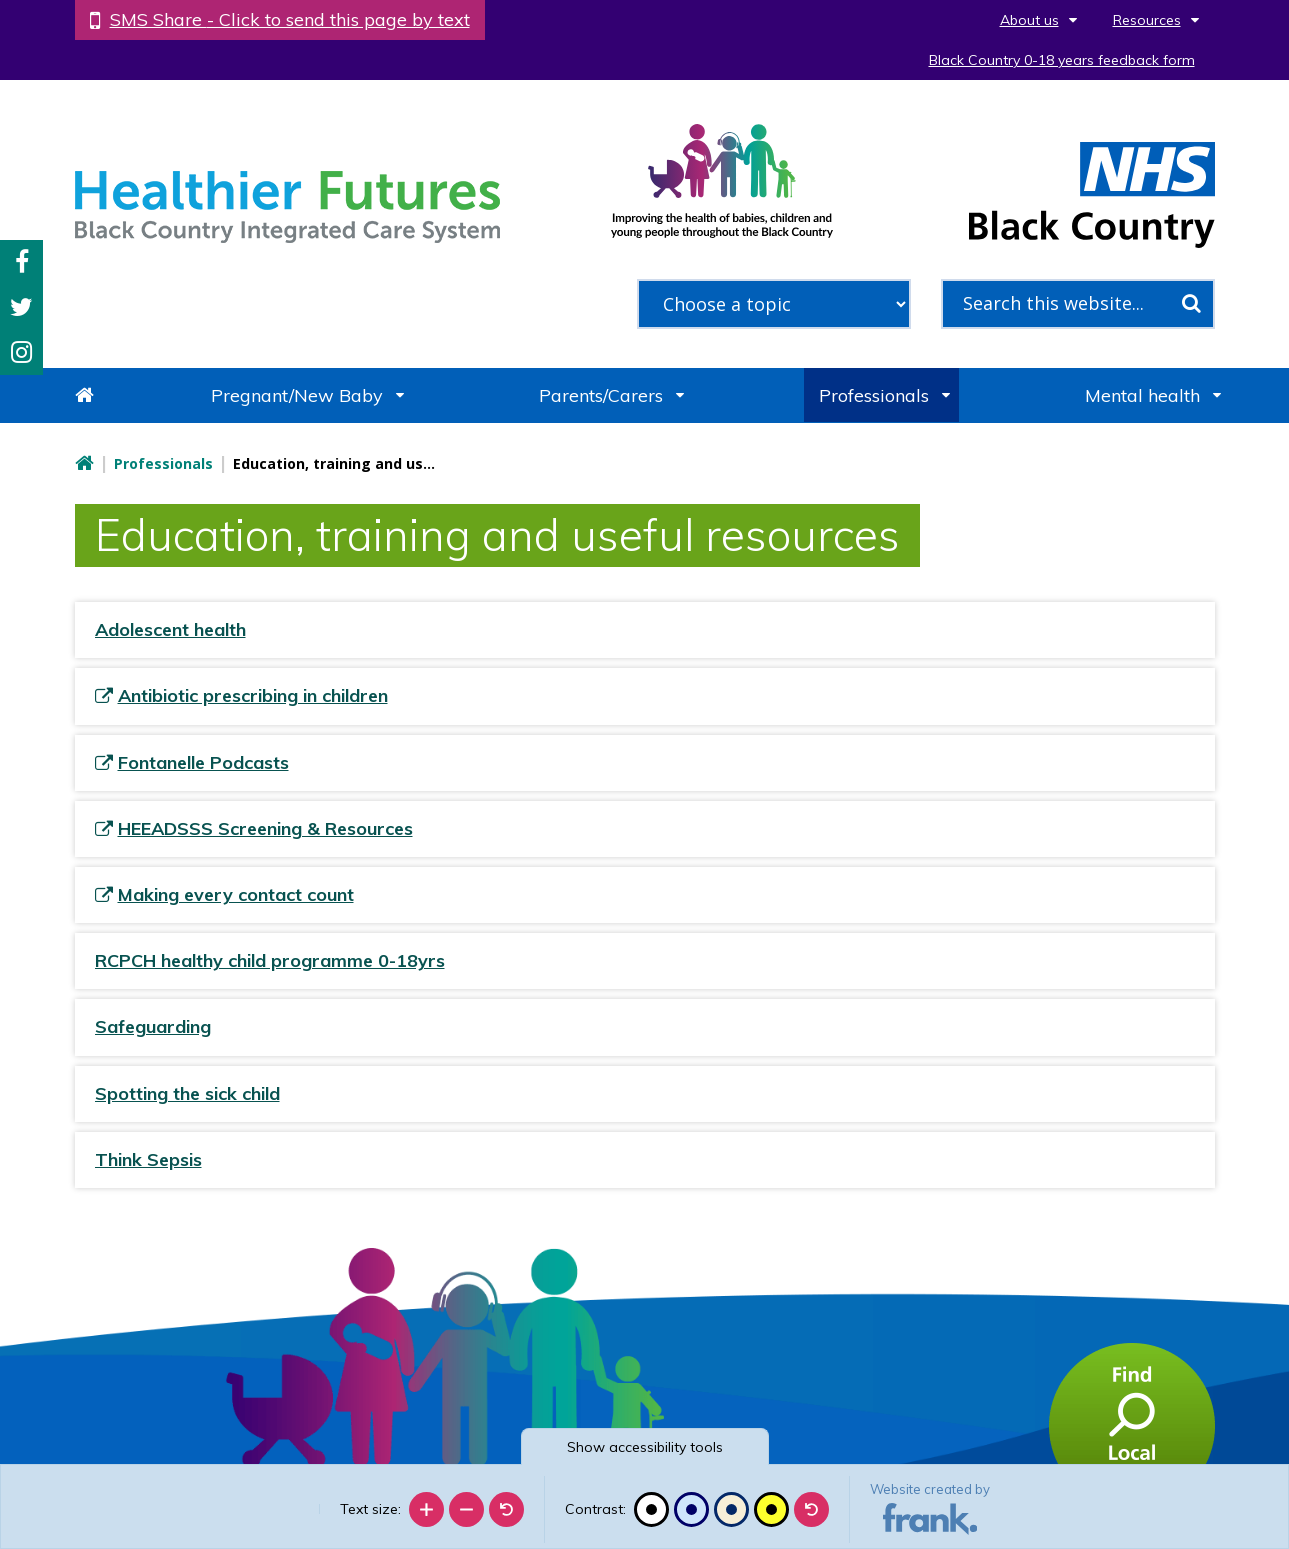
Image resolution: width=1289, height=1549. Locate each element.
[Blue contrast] (691, 1509)
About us (1029, 20)
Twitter (21, 307)
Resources (1147, 20)
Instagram (21, 352)
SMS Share (290, 19)
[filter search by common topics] (774, 304)
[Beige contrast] (731, 1509)
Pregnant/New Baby (297, 395)
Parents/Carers (601, 395)
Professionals (874, 395)
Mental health (1142, 395)
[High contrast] (771, 1509)
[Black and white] (651, 1509)
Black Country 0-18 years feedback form (1062, 60)
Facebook (22, 262)
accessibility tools (645, 1447)
